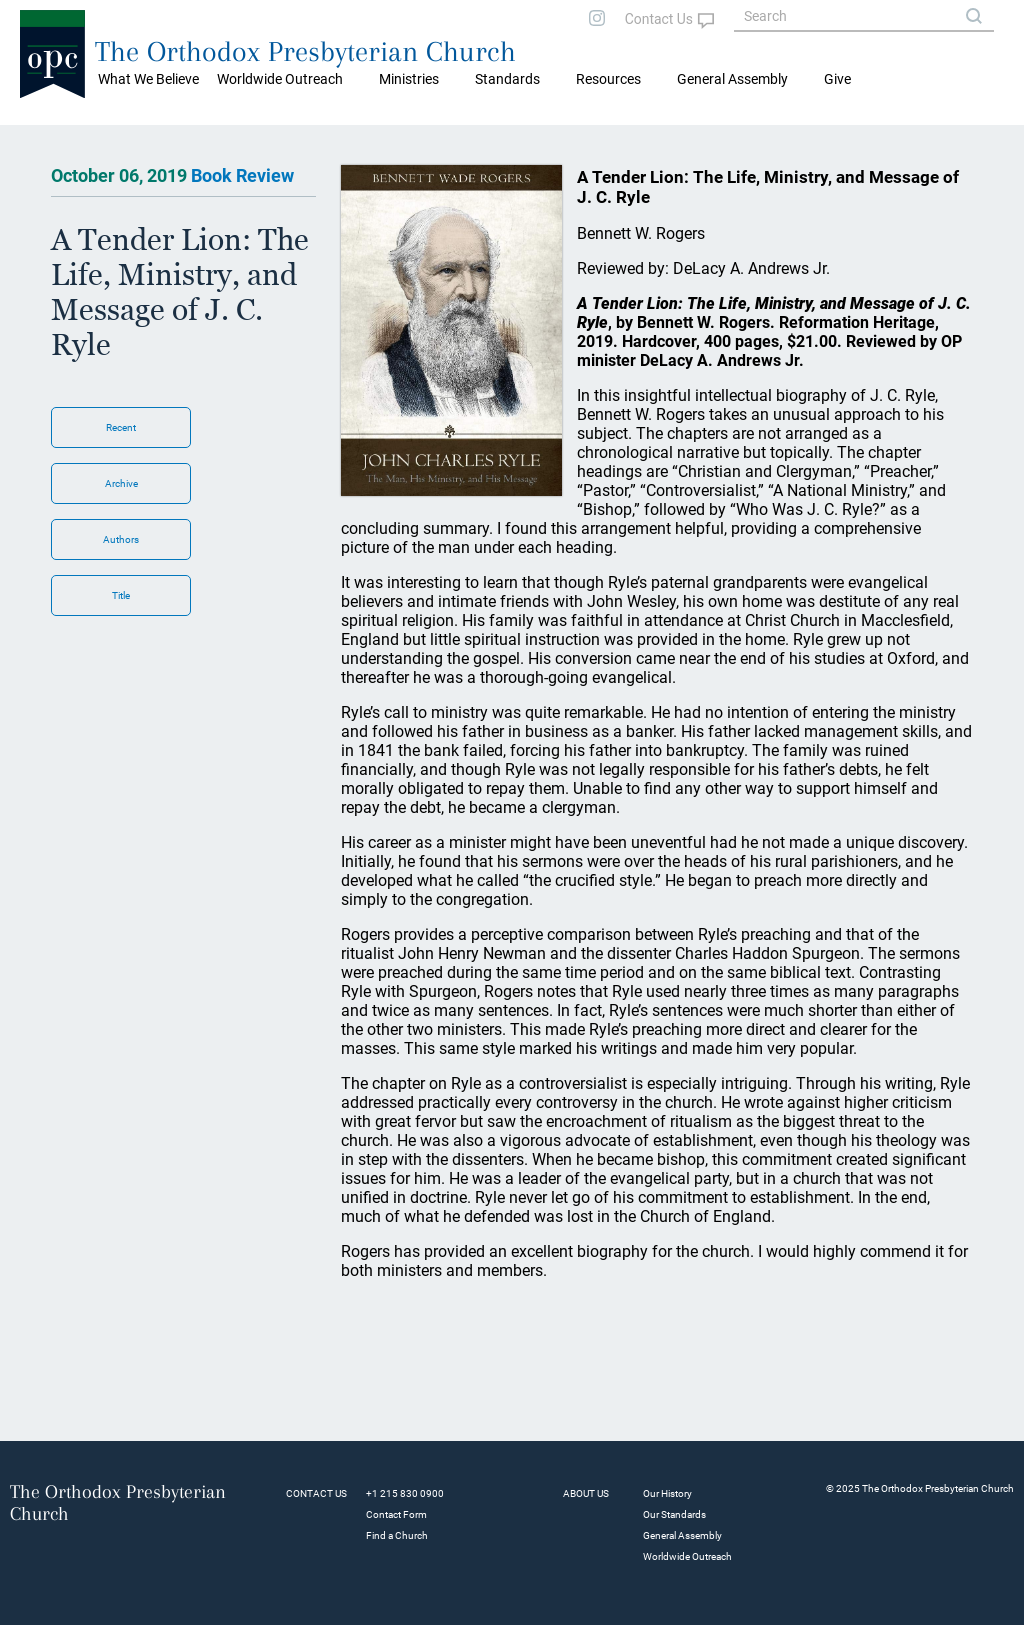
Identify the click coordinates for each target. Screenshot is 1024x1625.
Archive (121, 483)
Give (837, 79)
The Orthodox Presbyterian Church (305, 51)
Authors (121, 539)
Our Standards (674, 1514)
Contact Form (396, 1514)
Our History (667, 1493)
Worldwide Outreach (687, 1556)
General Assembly (732, 79)
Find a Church (397, 1535)
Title (121, 595)
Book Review (242, 175)
